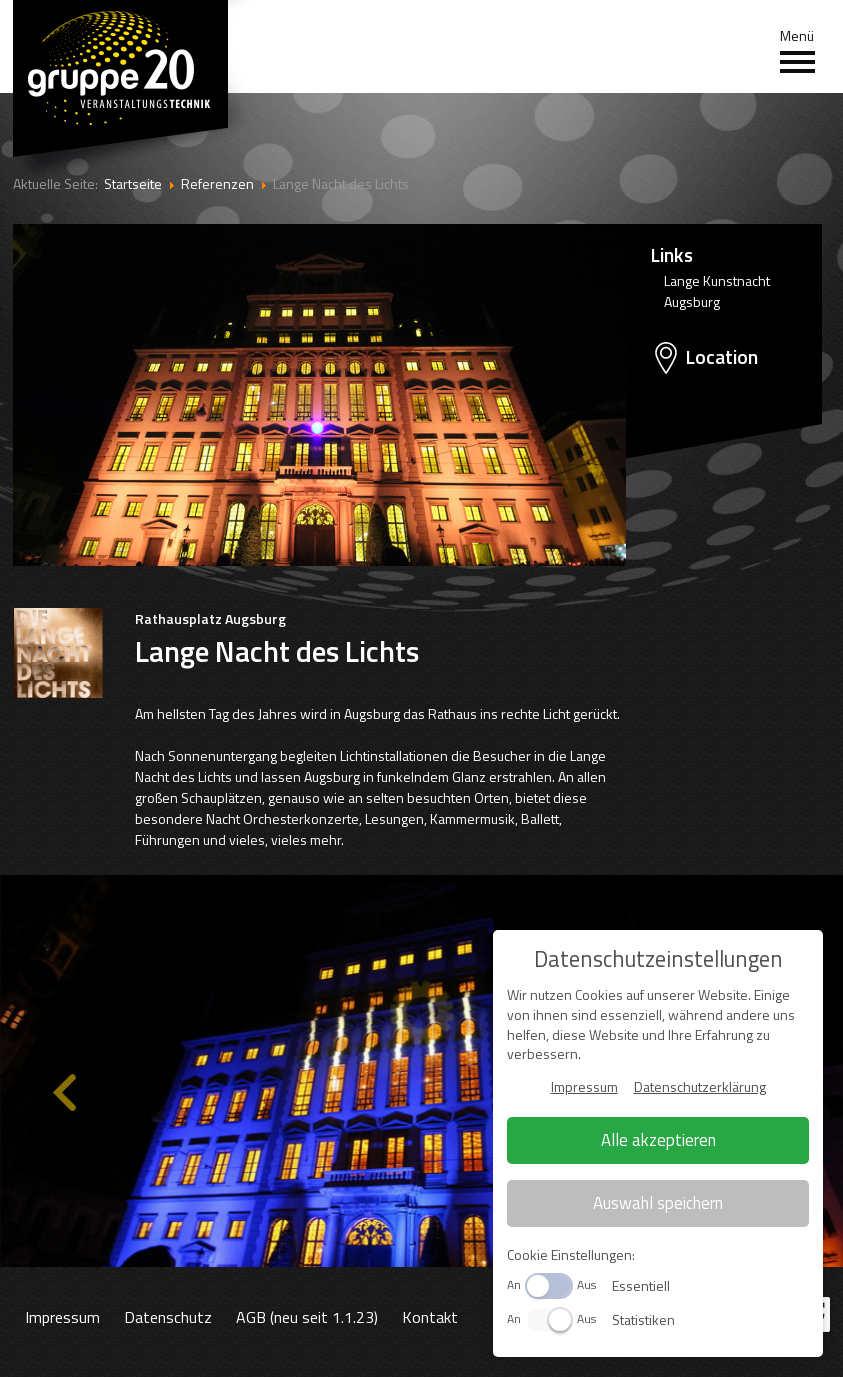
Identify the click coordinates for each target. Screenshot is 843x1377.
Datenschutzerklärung (700, 1086)
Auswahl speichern (658, 1203)
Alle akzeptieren (658, 1140)
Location (721, 357)
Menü (797, 51)
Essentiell (641, 1285)
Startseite (133, 183)
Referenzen (217, 183)
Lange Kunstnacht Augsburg (717, 291)
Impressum (62, 1317)
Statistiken (643, 1319)
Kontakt (430, 1317)
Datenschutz (168, 1317)
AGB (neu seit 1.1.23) (307, 1317)
